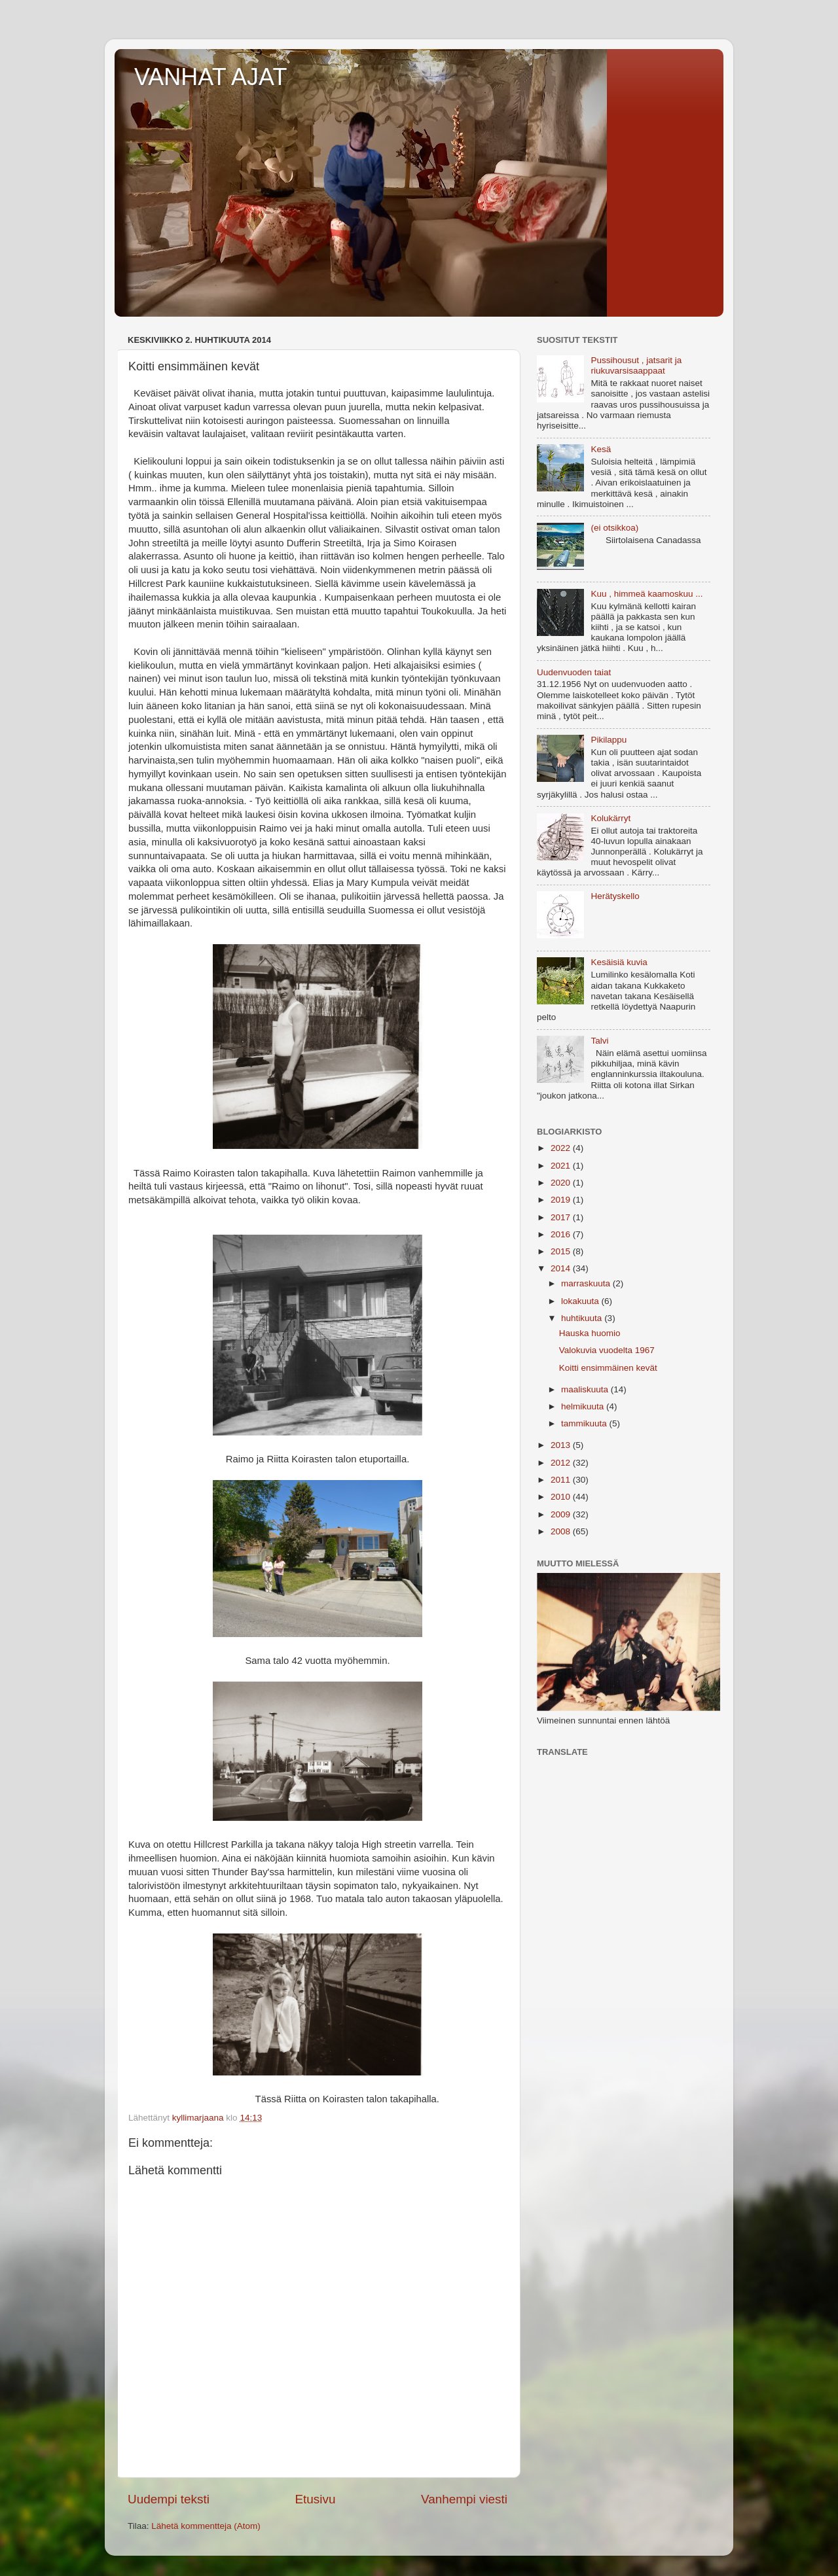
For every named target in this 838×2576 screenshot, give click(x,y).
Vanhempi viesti (464, 2499)
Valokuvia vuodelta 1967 (607, 1350)
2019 (562, 1200)
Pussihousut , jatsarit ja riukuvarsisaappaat (636, 365)
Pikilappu (609, 740)
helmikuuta (583, 1406)
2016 (562, 1234)
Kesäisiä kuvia (619, 962)
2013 (562, 1445)
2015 (562, 1251)
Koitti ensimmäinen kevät (608, 1368)
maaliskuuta (586, 1389)
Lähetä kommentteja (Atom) (206, 2526)
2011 (562, 1480)
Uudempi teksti (169, 2499)
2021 (562, 1166)
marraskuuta (587, 1283)
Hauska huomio (590, 1333)
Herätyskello (615, 896)
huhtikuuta (582, 1318)
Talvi (599, 1041)
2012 (562, 1463)
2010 (562, 1497)
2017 (562, 1217)
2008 (562, 1531)
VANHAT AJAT (210, 76)
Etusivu (315, 2499)
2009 (562, 1514)
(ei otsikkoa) (614, 528)
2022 (562, 1148)
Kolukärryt (610, 818)
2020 (562, 1183)
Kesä (601, 449)
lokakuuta (581, 1301)
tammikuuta (585, 1423)
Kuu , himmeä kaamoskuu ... (646, 594)
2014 (562, 1268)
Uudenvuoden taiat (574, 672)
